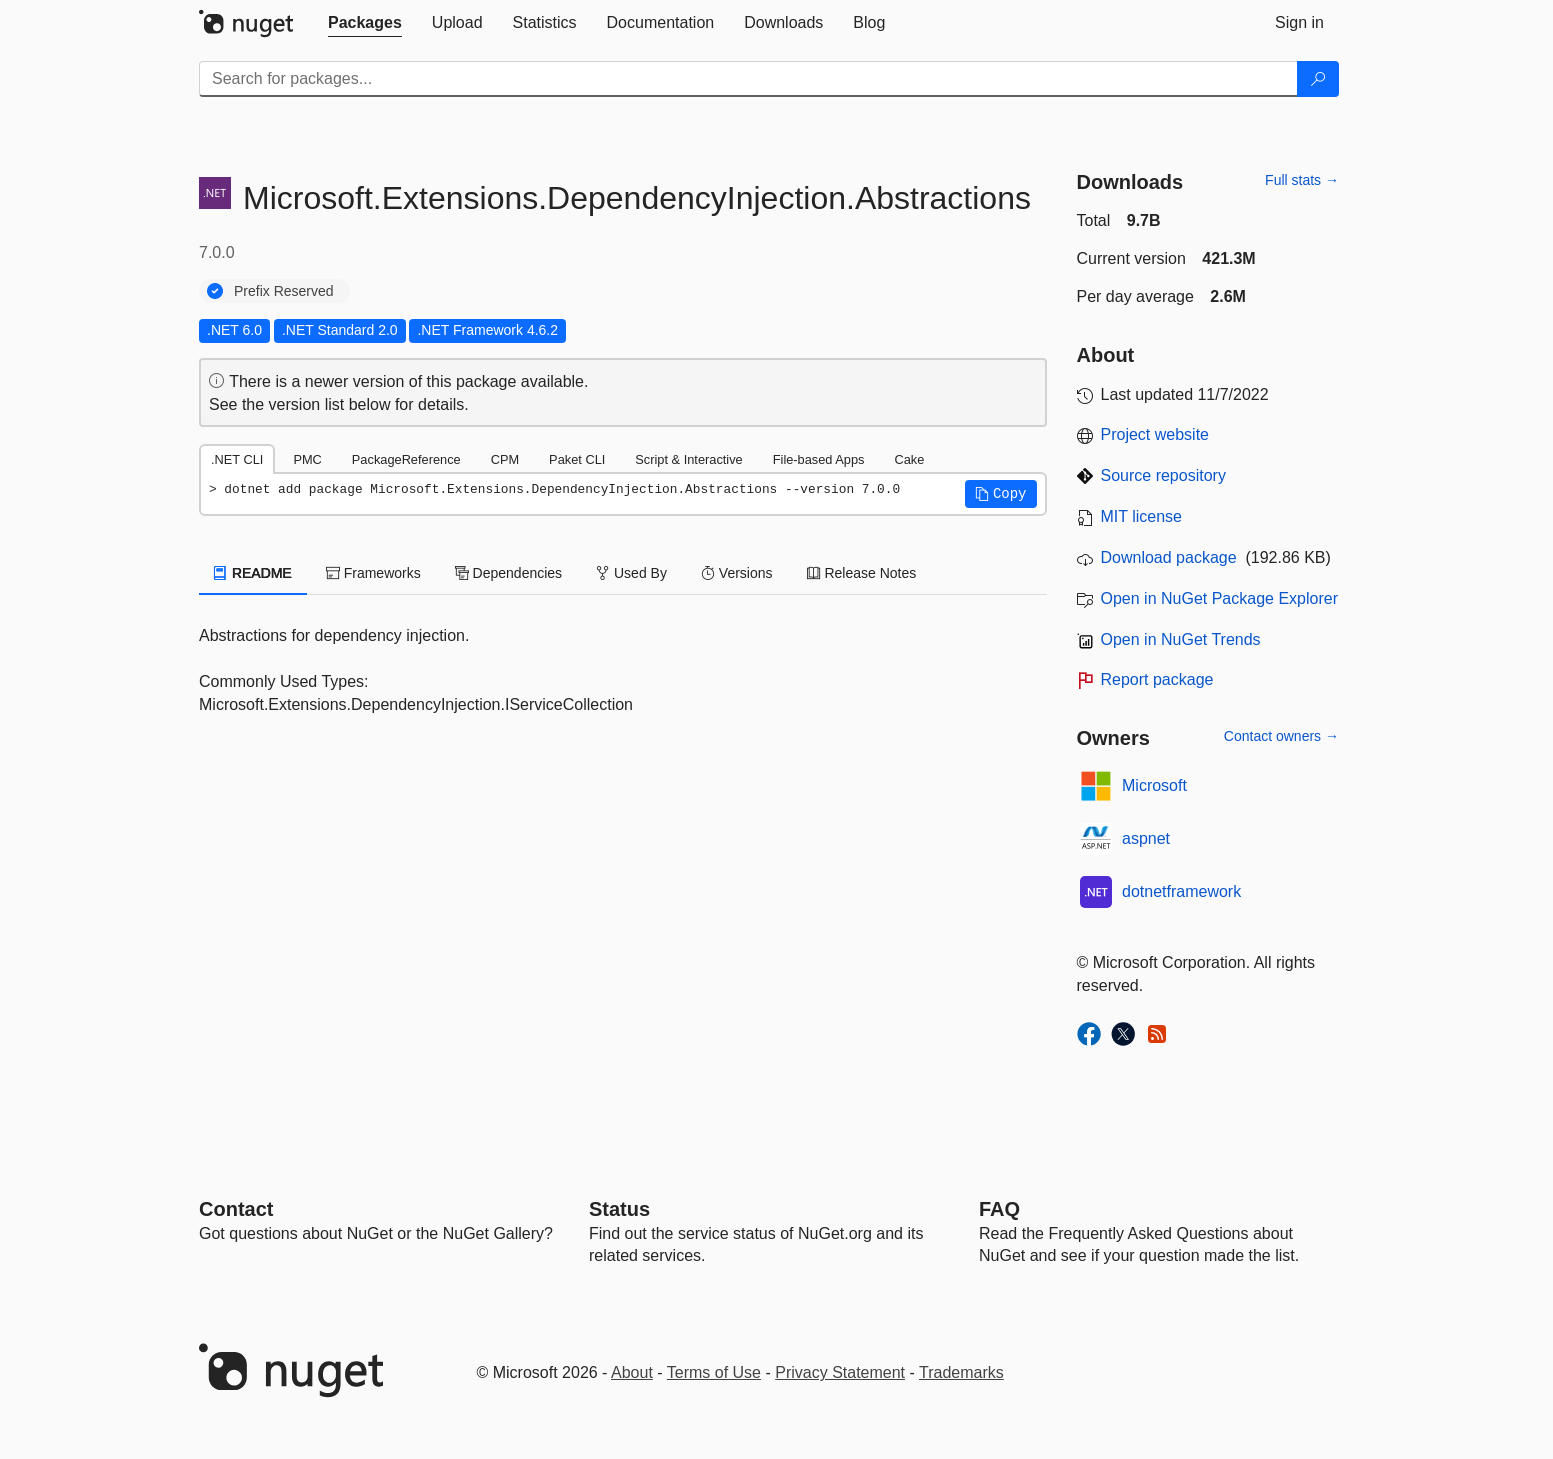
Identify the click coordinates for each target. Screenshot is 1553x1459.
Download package (1169, 557)
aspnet (1146, 838)
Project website (1155, 434)
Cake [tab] (909, 459)
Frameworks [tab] (373, 573)
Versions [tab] (737, 573)
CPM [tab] (505, 459)
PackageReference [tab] (406, 459)
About (632, 1372)
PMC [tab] (307, 459)
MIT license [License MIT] (1142, 516)
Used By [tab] (631, 573)
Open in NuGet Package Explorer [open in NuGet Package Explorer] (1219, 598)
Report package (1157, 679)
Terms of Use (714, 1372)
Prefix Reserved (284, 291)
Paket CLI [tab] (577, 459)
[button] (1001, 494)
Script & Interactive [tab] (688, 459)
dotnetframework (1181, 891)
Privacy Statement (840, 1372)
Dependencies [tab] (508, 573)
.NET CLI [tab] (237, 459)
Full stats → (1302, 180)
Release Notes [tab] (862, 573)
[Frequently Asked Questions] (999, 1209)
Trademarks (961, 1372)
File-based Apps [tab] (819, 459)
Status (619, 1209)
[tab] (365, 23)
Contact (236, 1209)
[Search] (1318, 79)
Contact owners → (1281, 736)
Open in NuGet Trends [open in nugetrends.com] (1181, 639)
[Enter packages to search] (748, 79)
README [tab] (253, 573)
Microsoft (1154, 785)
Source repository (1163, 475)
